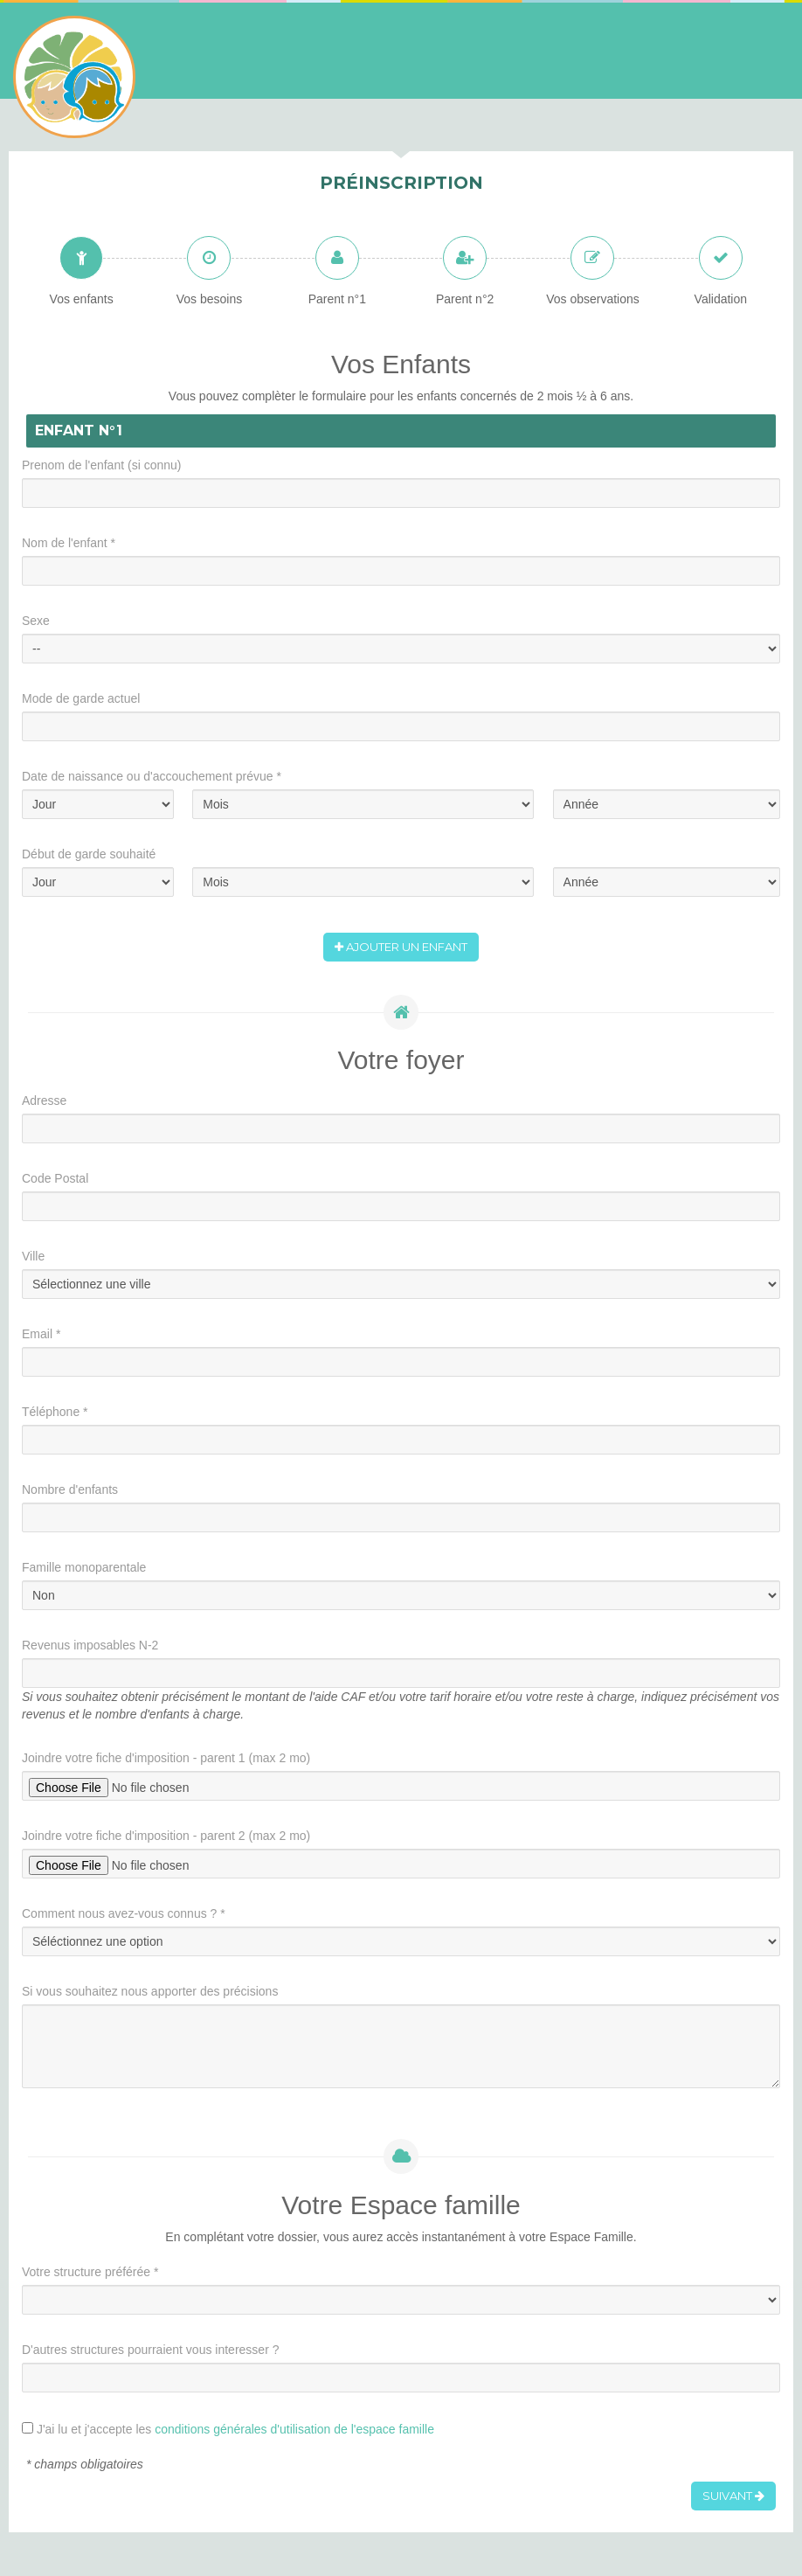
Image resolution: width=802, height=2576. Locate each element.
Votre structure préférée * (90, 2272)
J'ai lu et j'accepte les (235, 2429)
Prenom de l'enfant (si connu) (101, 465)
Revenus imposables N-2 (90, 1645)
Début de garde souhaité (89, 854)
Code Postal (55, 1178)
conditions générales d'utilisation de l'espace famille (294, 2429)
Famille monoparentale (84, 1567)
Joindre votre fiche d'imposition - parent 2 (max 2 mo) (166, 1836)
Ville (33, 1256)
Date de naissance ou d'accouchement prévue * (151, 776)
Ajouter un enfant (401, 947)
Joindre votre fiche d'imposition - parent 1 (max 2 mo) (166, 1758)
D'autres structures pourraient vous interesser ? (150, 2350)
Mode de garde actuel (81, 698)
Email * (41, 1334)
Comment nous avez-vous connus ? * (123, 1913)
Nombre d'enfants (70, 1489)
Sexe (36, 621)
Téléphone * (55, 1412)
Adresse (44, 1100)
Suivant (733, 2496)
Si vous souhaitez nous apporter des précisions (150, 1991)
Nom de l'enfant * (68, 543)
